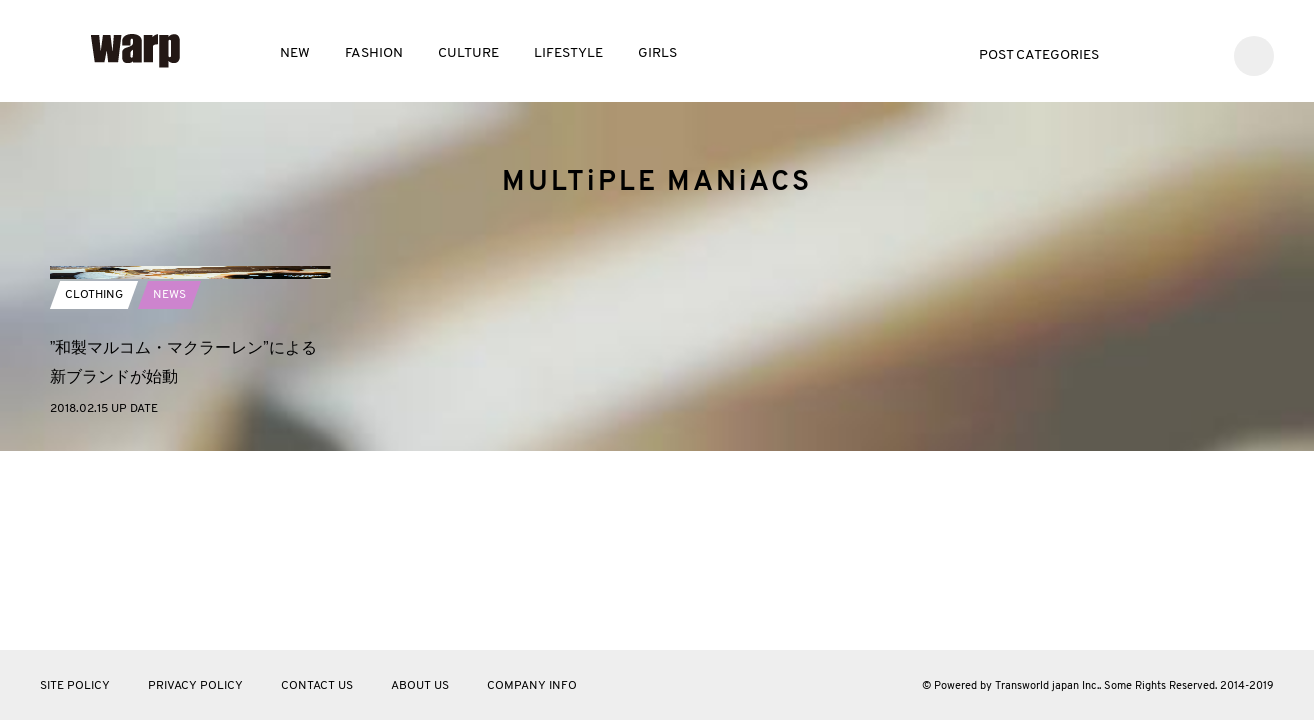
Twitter (1140, 53)
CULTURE (468, 53)
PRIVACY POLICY (195, 686)
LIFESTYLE (568, 53)
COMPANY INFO (532, 686)
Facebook (1170, 53)
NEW (295, 53)
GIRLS (657, 53)
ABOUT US (420, 686)
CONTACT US (317, 686)
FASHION (374, 53)
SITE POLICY (75, 686)
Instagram (1200, 53)
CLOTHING (94, 487)
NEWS (169, 487)
